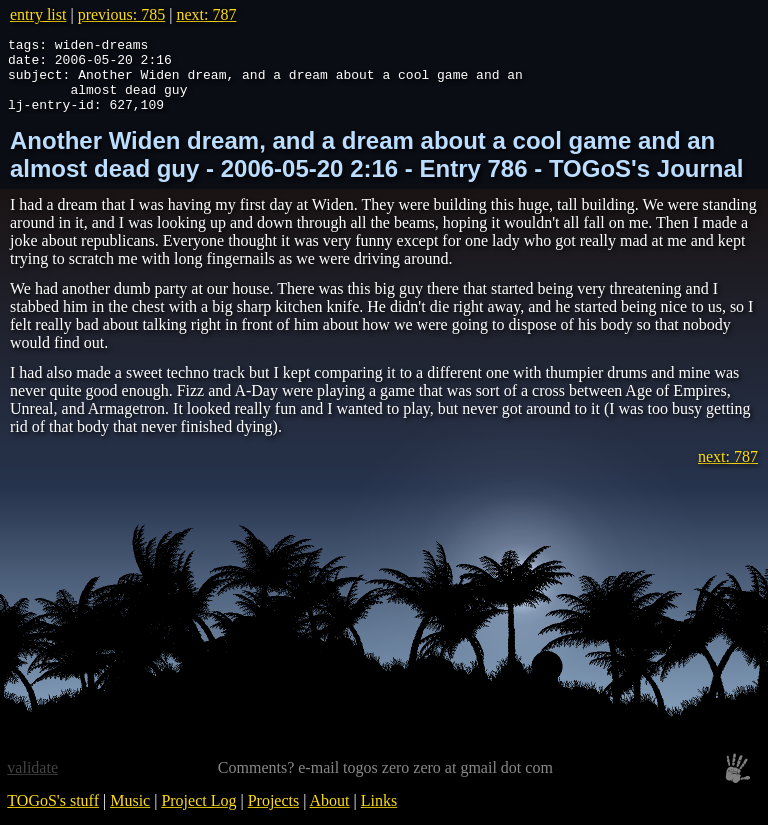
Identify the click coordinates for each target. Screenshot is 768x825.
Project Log (198, 815)
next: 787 (206, 14)
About (330, 815)
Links (379, 815)
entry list (38, 14)
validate (32, 782)
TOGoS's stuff (53, 815)
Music (130, 815)
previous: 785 (122, 14)
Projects (274, 815)
